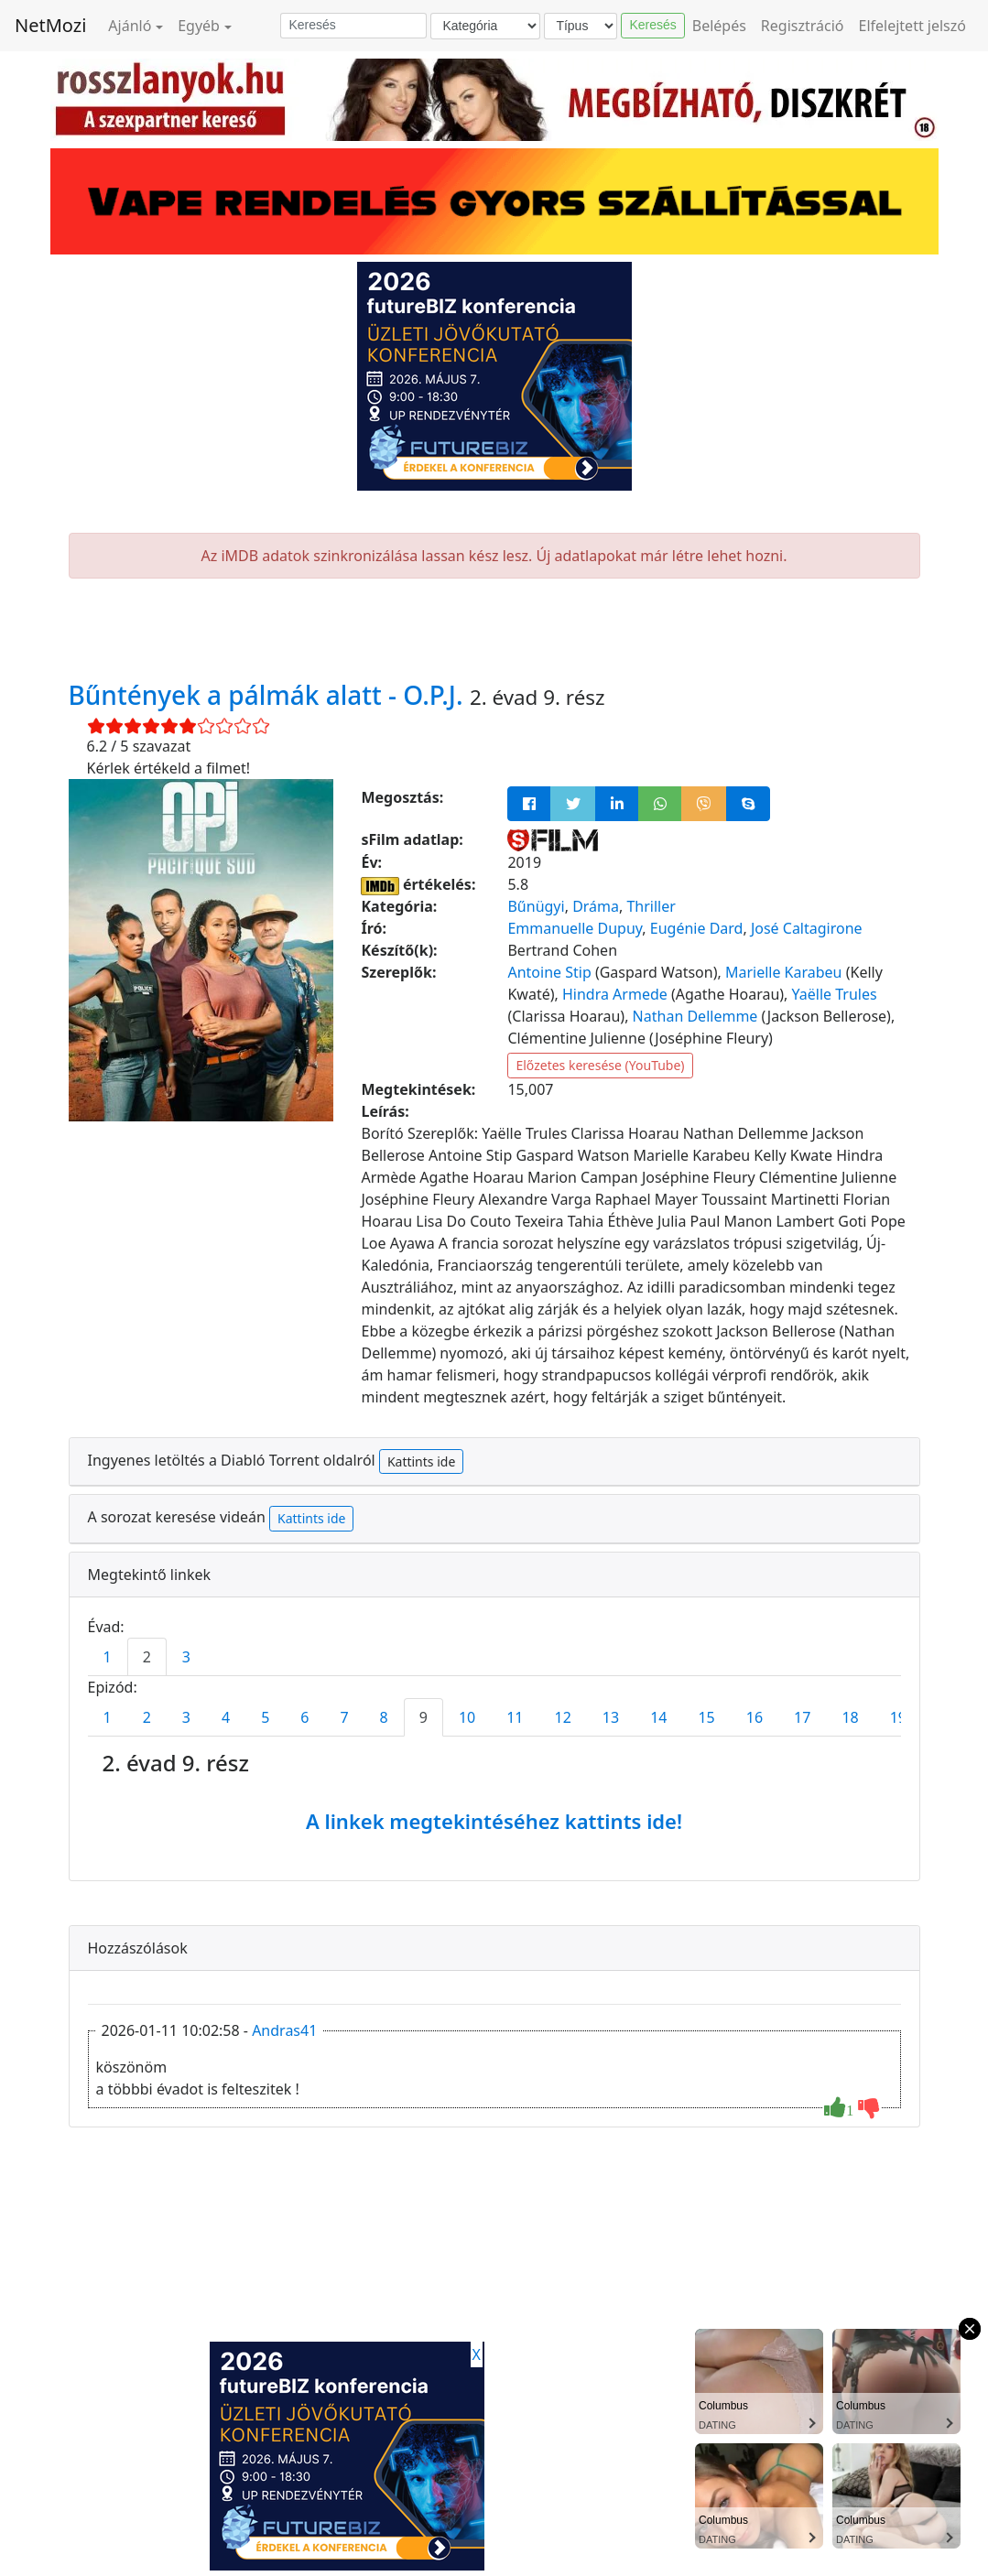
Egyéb (199, 26)
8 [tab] (384, 1717)
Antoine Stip (549, 972)
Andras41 (284, 2030)
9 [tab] (423, 1717)
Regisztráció (802, 26)
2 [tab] (147, 1657)
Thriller (650, 906)
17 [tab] (802, 1717)
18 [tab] (849, 1717)
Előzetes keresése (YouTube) (600, 1065)
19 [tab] (898, 1717)
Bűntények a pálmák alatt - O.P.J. (269, 694)
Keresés (652, 24)
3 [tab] (186, 1657)
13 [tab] (611, 1717)
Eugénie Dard (697, 928)
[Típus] (580, 26)
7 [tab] (344, 1717)
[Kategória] (485, 26)
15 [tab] (706, 1717)
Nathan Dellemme (695, 1016)
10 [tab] (467, 1717)
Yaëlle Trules (834, 994)
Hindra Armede (615, 994)
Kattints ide (421, 1461)
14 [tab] (658, 1717)
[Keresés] (353, 25)
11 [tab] (514, 1717)
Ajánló (129, 26)
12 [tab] (563, 1717)
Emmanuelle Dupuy (574, 928)
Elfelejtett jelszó (913, 26)
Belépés (719, 26)
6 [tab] (304, 1717)
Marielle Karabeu (783, 972)
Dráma (595, 906)
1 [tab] (107, 1657)
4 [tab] (226, 1717)
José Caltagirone (807, 928)
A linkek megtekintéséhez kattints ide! (494, 1821)
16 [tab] (754, 1717)
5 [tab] (265, 1717)
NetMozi (50, 25)
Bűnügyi (535, 906)
